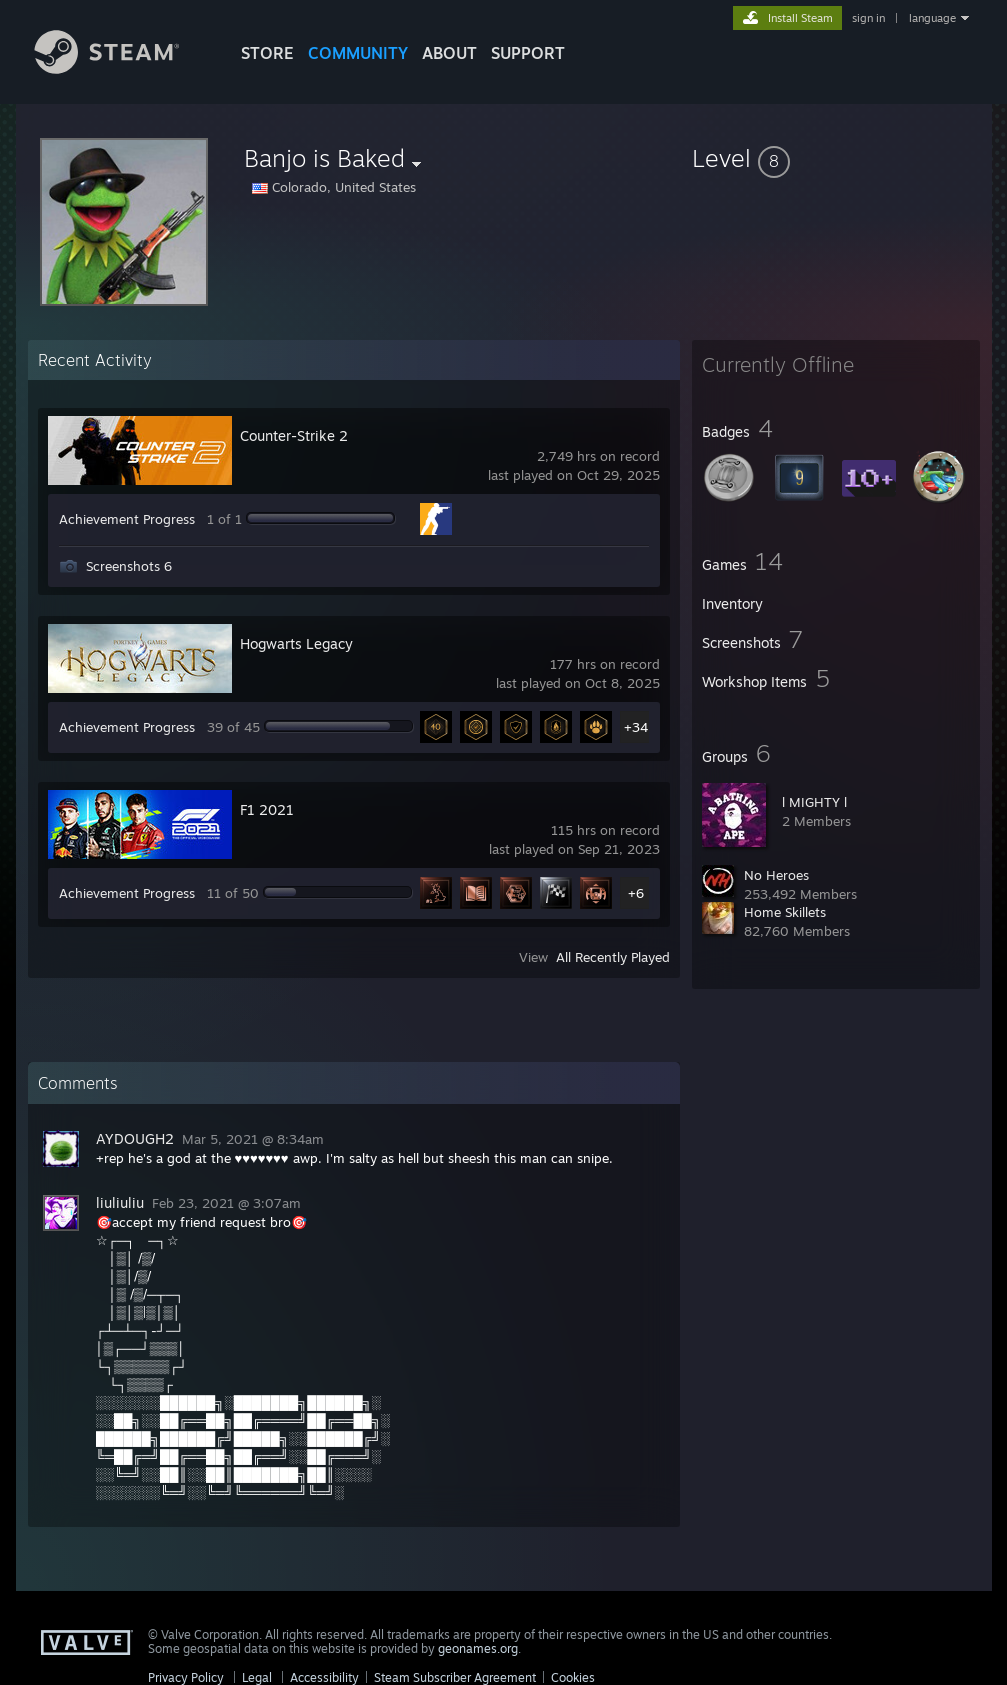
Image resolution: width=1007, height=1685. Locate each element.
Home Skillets (785, 912)
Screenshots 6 (129, 566)
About (449, 53)
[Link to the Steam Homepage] (122, 68)
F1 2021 (267, 809)
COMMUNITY (358, 53)
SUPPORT (528, 53)
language (932, 18)
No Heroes (776, 875)
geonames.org (478, 1648)
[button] (836, 158)
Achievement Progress (127, 519)
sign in (868, 18)
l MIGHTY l (814, 802)
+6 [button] (636, 893)
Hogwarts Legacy (296, 643)
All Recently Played (613, 957)
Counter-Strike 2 (294, 435)
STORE (267, 53)
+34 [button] (636, 727)
